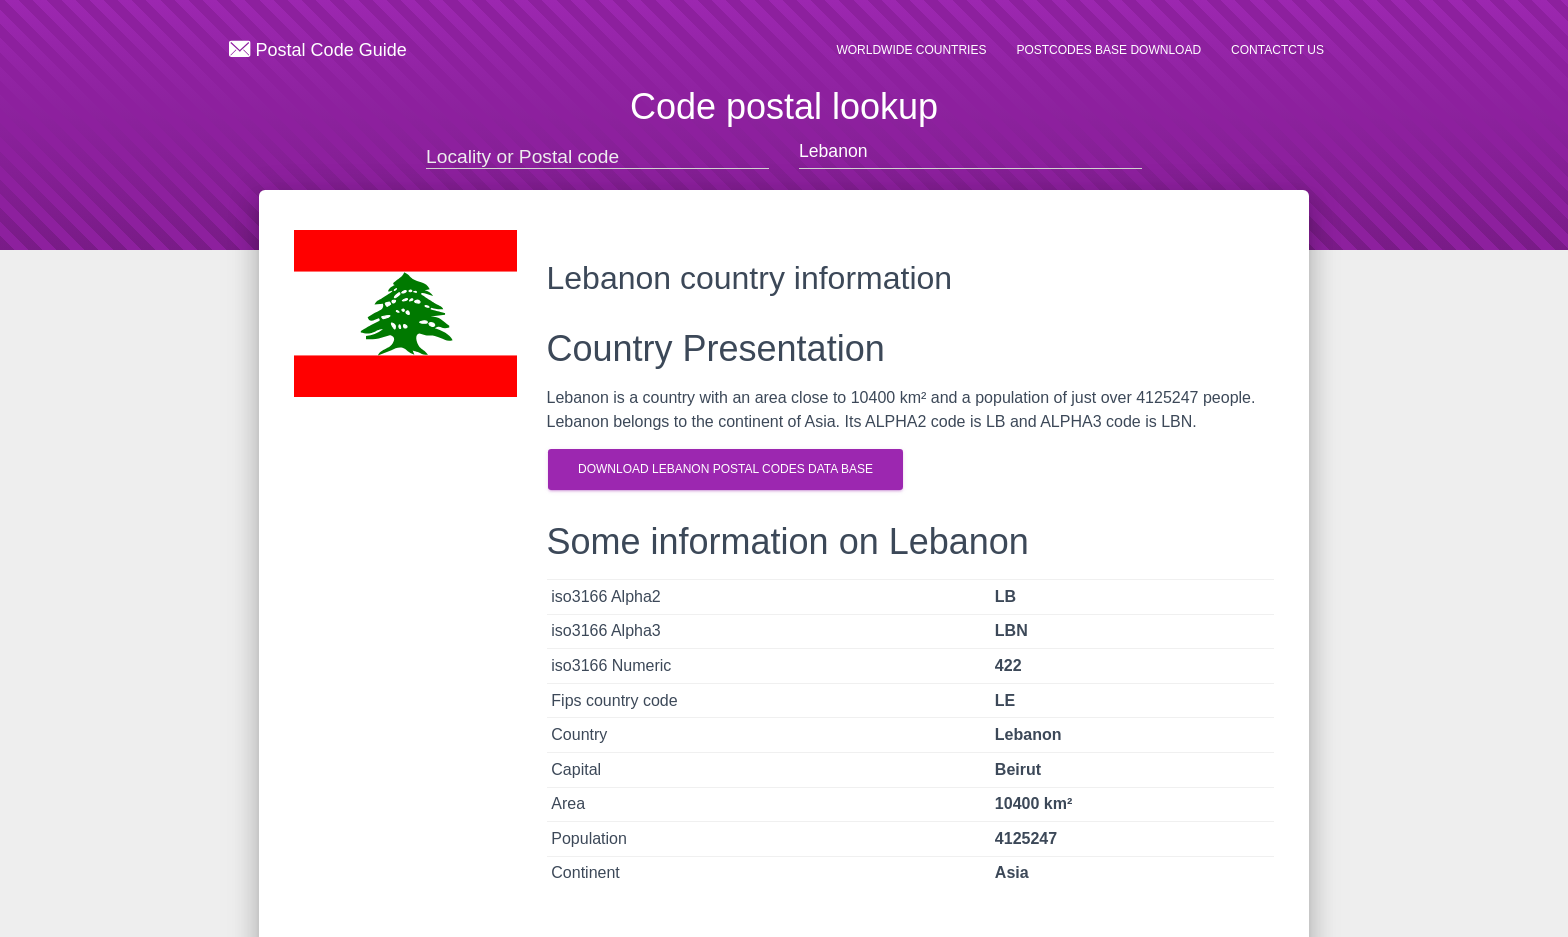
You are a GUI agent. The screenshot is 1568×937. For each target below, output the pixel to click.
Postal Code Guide (318, 49)
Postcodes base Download (1108, 50)
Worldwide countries (911, 50)
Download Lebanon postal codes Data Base (725, 469)
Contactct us (1277, 50)
